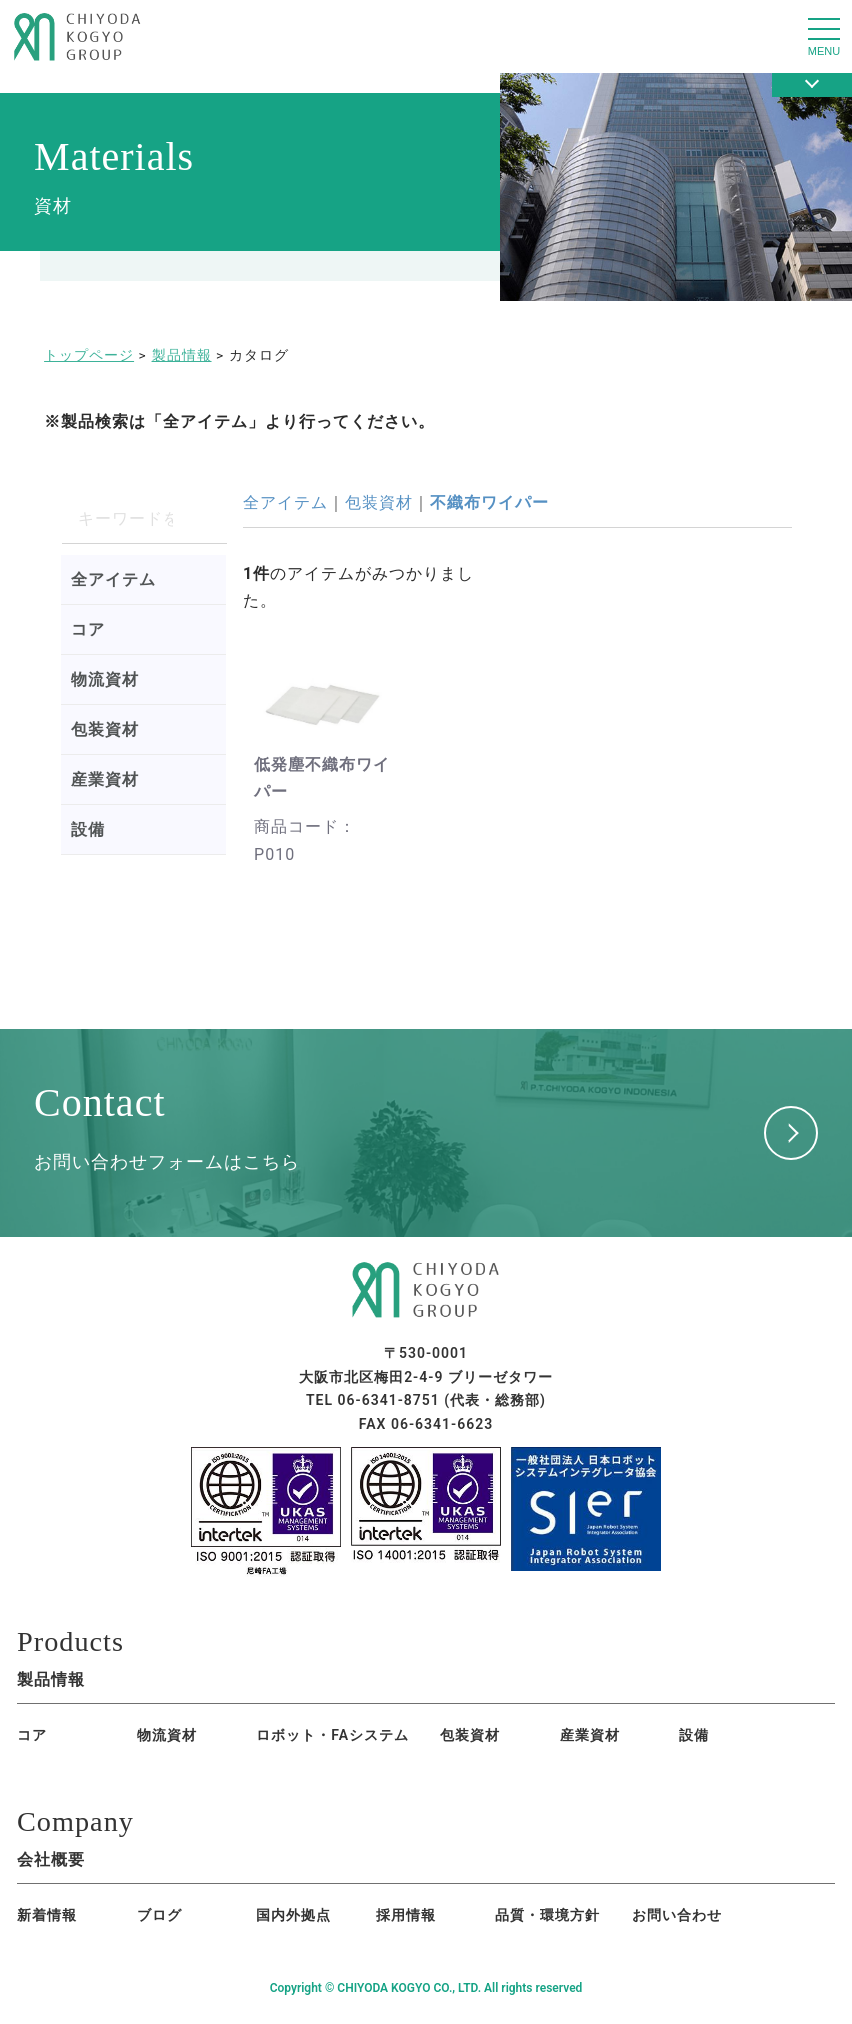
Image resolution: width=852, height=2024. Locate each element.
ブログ (139, 1921)
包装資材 (105, 729)
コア (88, 629)
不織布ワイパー (489, 502)
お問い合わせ (607, 1921)
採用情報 (347, 1921)
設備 (88, 829)
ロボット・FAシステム (263, 1738)
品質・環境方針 (469, 1921)
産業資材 (105, 779)
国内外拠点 (239, 1921)
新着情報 (47, 1921)
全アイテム (113, 579)
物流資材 (105, 679)
